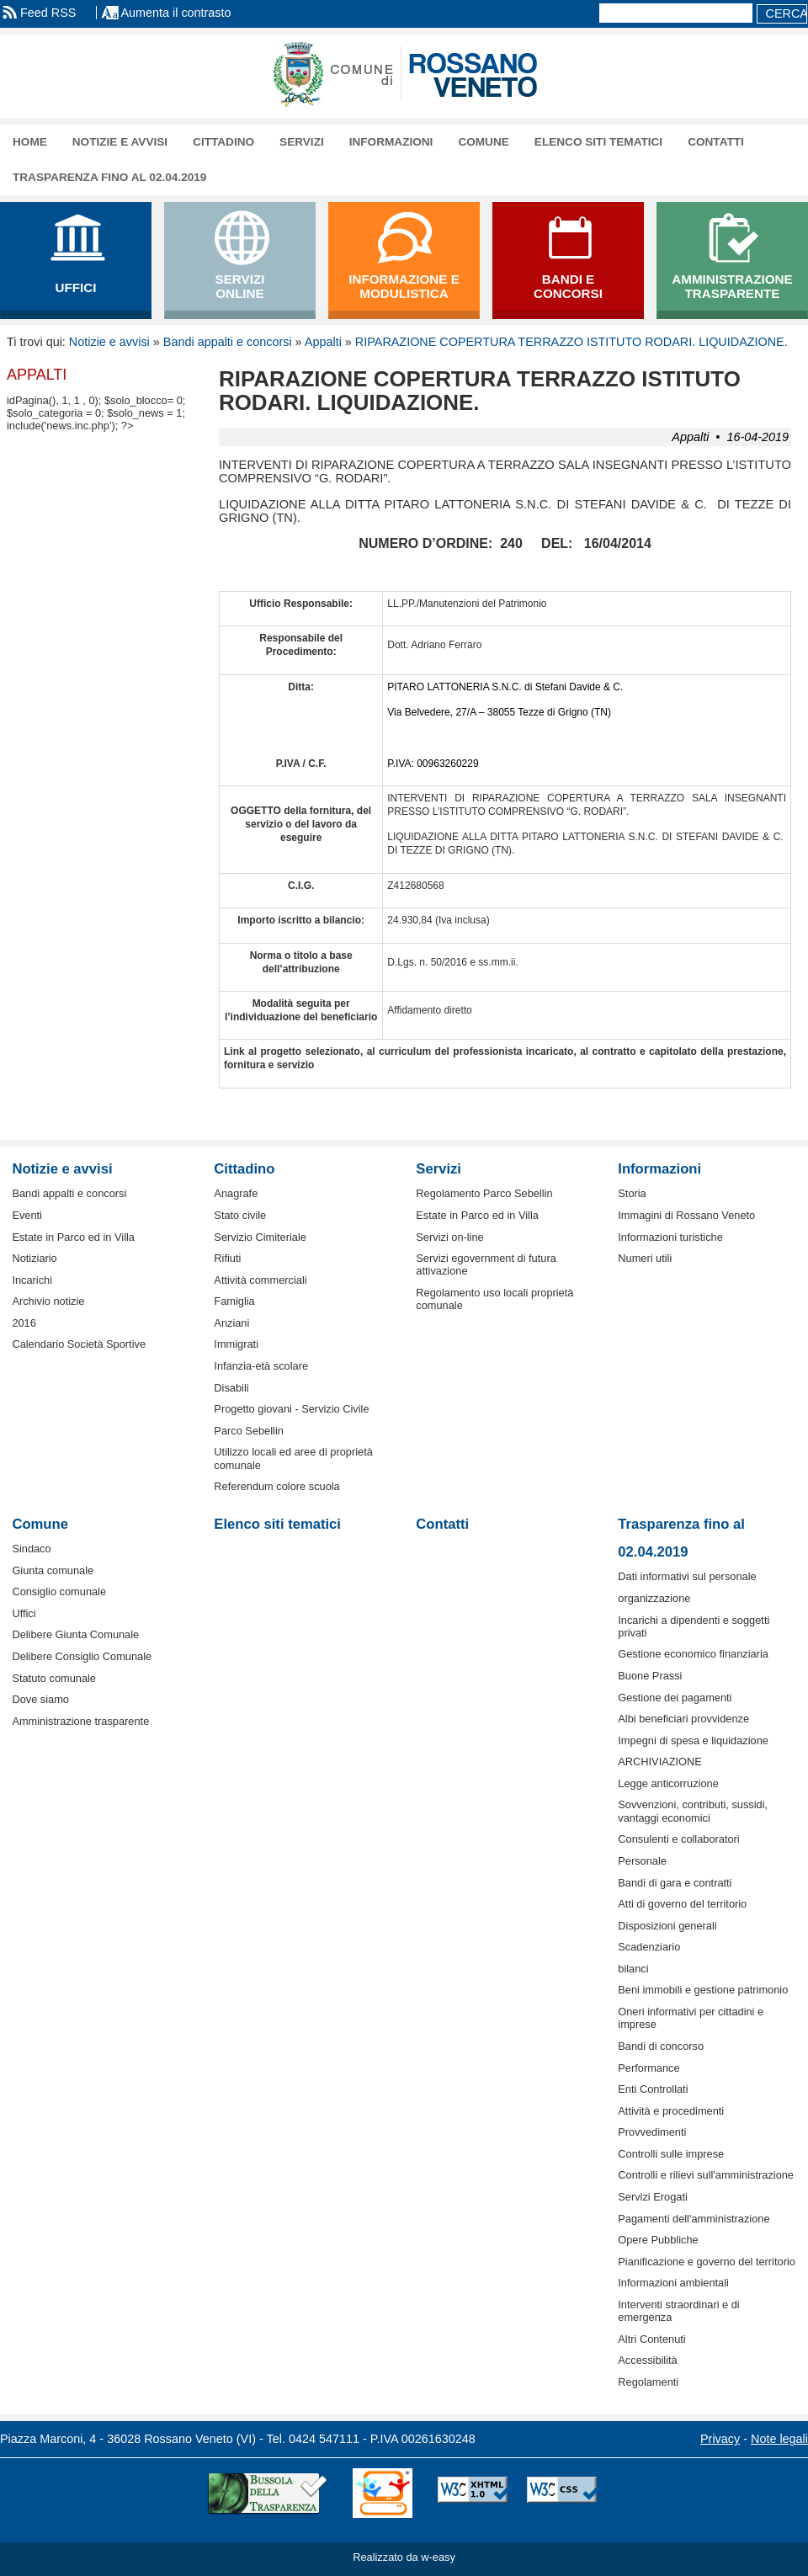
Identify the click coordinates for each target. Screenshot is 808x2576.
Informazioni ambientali (673, 2282)
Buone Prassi (650, 1675)
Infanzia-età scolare (261, 1366)
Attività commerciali (260, 1280)
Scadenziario (649, 1946)
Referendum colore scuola (276, 1486)
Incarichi (32, 1280)
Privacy (720, 2439)
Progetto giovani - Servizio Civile (291, 1408)
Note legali (779, 2439)
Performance (648, 2068)
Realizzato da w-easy (404, 2557)
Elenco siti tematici (598, 142)
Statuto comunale (54, 1678)
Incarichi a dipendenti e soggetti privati (693, 1626)
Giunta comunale (52, 1570)
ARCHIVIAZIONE (660, 1761)
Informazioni (391, 142)
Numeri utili (645, 1258)
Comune (483, 142)
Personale (642, 1861)
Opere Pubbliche (658, 2239)
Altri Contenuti (651, 2339)
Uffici (23, 1613)
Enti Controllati (653, 2089)
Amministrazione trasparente (80, 1721)
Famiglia (234, 1301)
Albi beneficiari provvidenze (683, 1718)
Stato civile (240, 1215)
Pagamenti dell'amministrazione (693, 2218)
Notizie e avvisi (119, 142)
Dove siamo (40, 1699)
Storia (632, 1193)
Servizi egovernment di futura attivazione (486, 1264)
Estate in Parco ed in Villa (73, 1237)
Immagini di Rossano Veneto (686, 1215)
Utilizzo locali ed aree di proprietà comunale (293, 1458)
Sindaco (31, 1548)
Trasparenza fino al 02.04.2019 (109, 177)
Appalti (323, 342)
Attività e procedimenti (671, 2111)
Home (30, 142)
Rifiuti (227, 1258)
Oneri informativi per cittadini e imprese (690, 2017)
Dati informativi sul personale (687, 1576)
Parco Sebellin (249, 1430)
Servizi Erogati (653, 2196)
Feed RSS (48, 12)
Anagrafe (236, 1193)
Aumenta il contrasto (175, 12)
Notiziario (34, 1258)
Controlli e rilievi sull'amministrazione (706, 2175)
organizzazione (654, 1598)
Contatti (716, 142)
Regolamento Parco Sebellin (484, 1193)
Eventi (27, 1215)
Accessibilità (647, 2360)
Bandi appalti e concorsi (227, 342)
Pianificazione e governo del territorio (706, 2261)
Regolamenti (648, 2382)
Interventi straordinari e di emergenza (678, 2310)
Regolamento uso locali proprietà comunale (494, 1299)
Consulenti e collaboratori (678, 1839)
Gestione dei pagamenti (674, 1697)
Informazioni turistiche (670, 1237)
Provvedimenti (652, 2132)
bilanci (633, 1968)
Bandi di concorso (661, 2046)
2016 (23, 1323)
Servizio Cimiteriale (260, 1237)
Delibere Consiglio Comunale (82, 1656)
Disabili (231, 1387)
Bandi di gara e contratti (674, 1882)
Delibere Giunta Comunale (75, 1634)
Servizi (301, 142)
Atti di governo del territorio (682, 1903)
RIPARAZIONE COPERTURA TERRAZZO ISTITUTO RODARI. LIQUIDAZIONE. (571, 342)
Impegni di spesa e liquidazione (693, 1740)
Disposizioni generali (667, 1925)
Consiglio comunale (59, 1591)
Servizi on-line (449, 1237)
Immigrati (236, 1344)
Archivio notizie (48, 1301)
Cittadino (223, 142)
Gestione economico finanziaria (693, 1653)
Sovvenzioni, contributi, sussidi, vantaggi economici (693, 1810)
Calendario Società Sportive (79, 1344)
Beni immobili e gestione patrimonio (703, 1989)
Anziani (231, 1323)
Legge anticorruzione (668, 1783)
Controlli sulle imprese (671, 2154)
